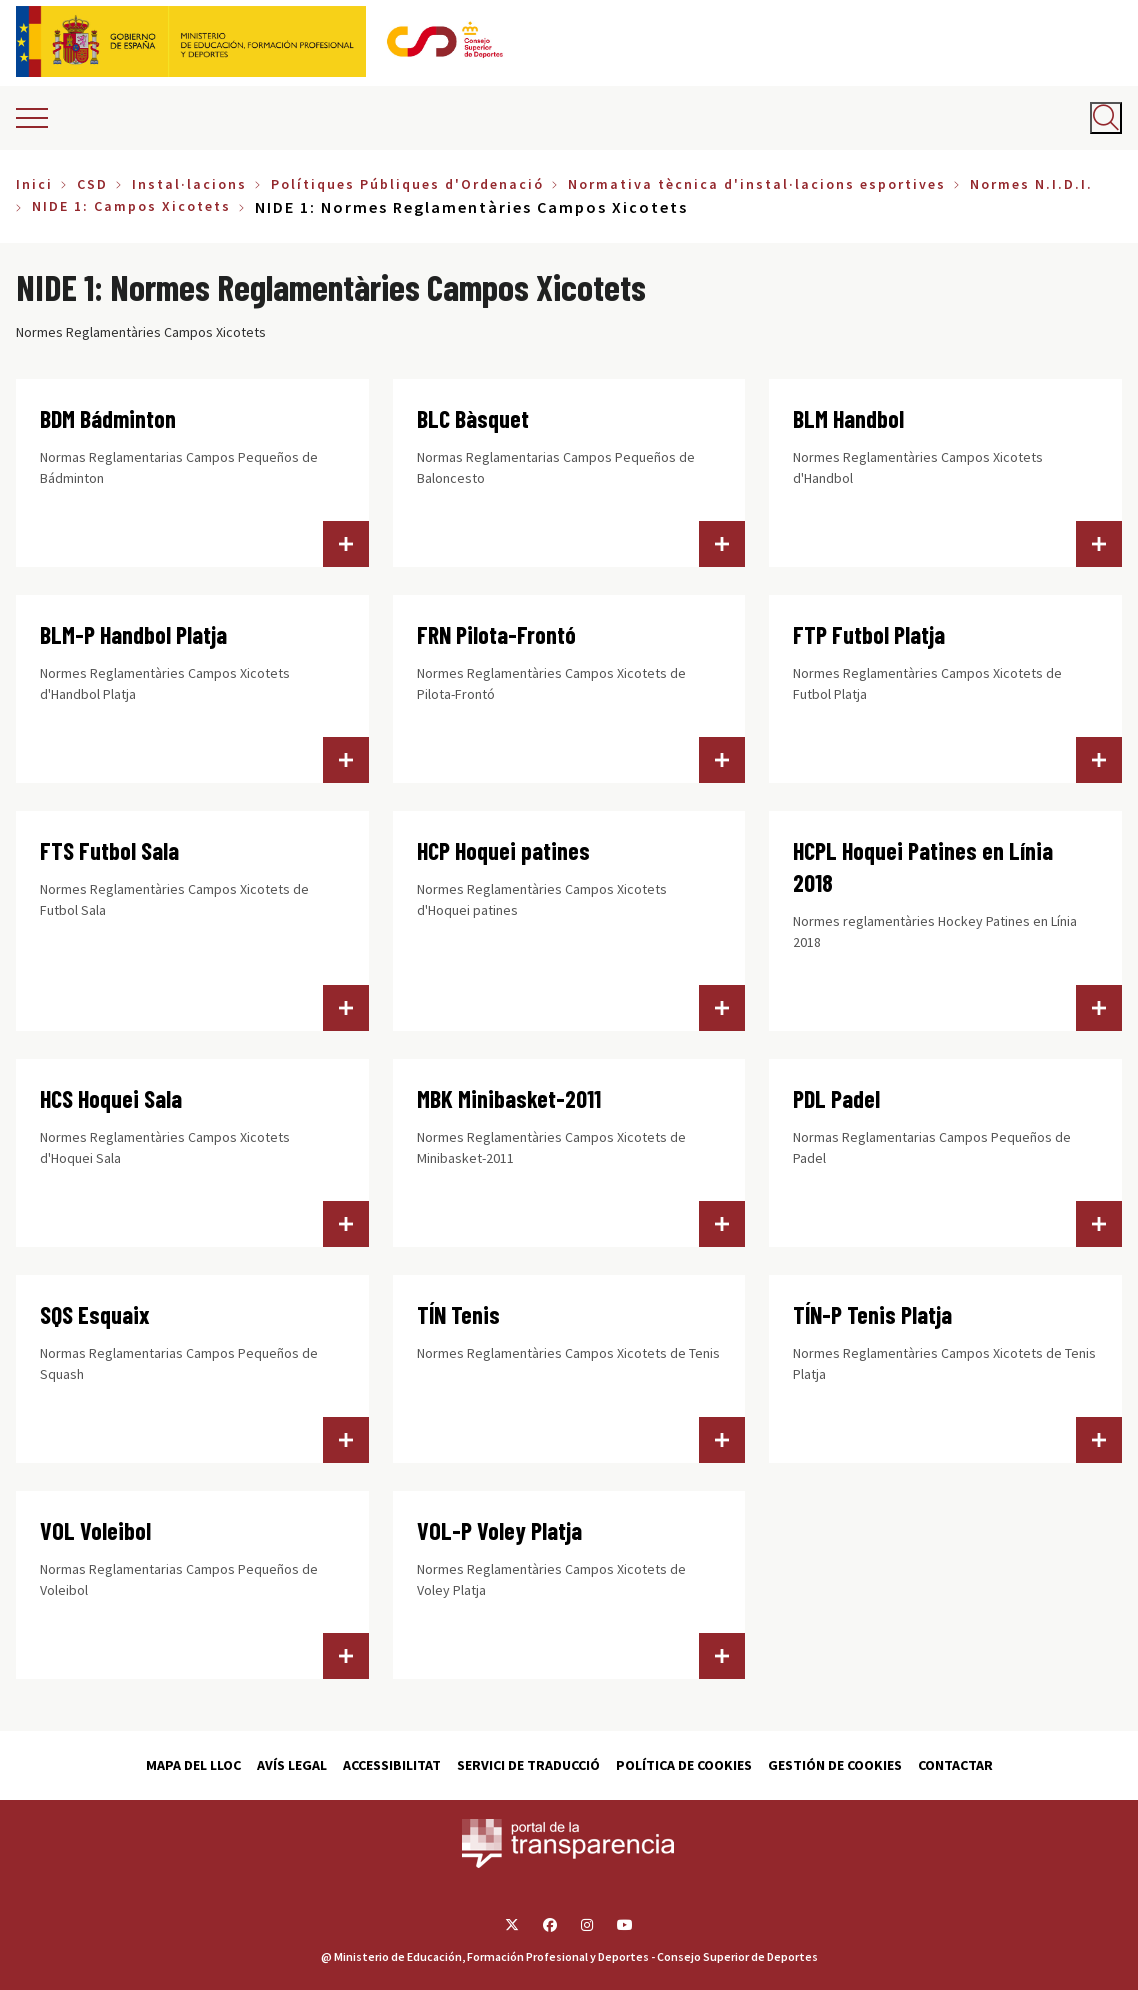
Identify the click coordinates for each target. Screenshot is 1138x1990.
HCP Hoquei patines (503, 850)
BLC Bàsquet (473, 418)
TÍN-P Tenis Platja (872, 1314)
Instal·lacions (189, 184)
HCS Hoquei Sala (111, 1098)
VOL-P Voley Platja (499, 1530)
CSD (92, 184)
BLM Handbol (848, 418)
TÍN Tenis (458, 1314)
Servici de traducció (528, 1765)
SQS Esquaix (95, 1314)
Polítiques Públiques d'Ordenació (407, 184)
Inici (34, 184)
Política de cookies (684, 1765)
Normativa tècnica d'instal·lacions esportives (757, 184)
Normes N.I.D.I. (1031, 184)
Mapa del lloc (193, 1765)
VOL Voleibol (95, 1530)
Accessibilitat (392, 1765)
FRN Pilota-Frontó (496, 634)
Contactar (955, 1765)
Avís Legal (292, 1765)
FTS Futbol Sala (109, 850)
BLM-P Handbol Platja (133, 634)
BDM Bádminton (108, 418)
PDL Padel (836, 1098)
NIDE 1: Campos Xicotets (131, 206)
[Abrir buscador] (1106, 118)
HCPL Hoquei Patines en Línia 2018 (923, 866)
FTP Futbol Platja (869, 634)
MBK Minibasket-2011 (509, 1098)
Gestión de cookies (835, 1765)
